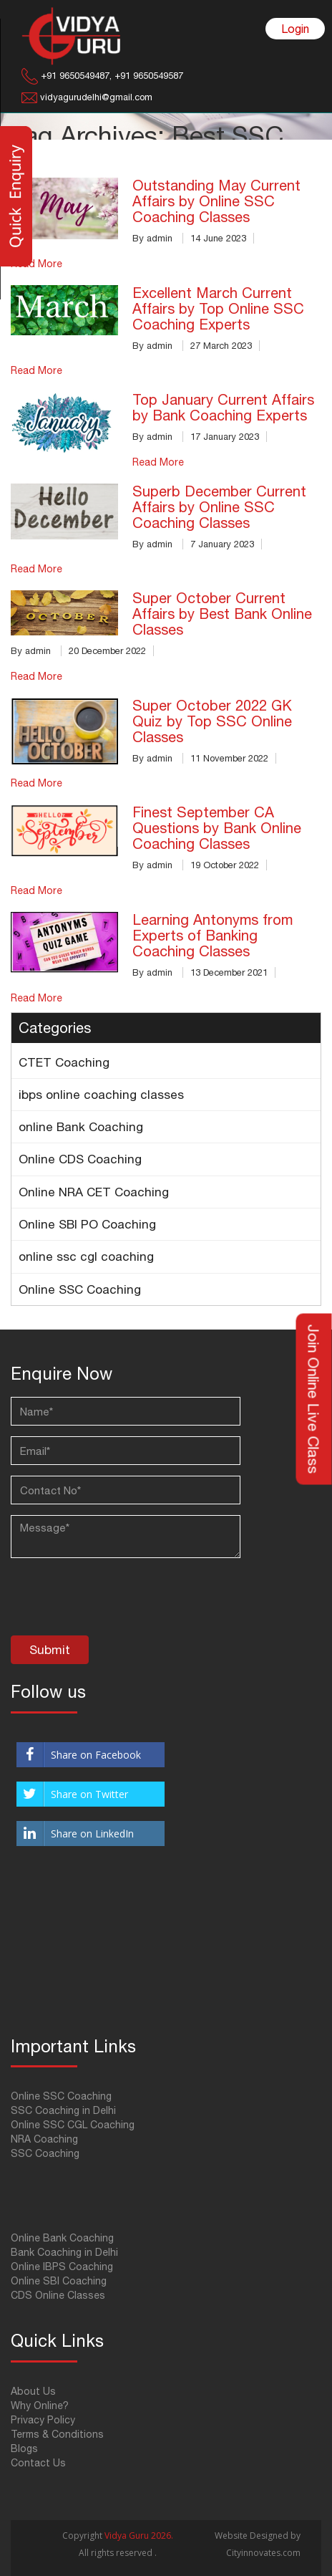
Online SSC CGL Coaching (73, 2124)
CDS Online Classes (58, 2295)
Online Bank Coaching (62, 2238)
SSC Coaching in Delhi (63, 2110)
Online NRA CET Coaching (94, 1192)
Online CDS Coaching (80, 1159)
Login (295, 28)
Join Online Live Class (314, 1399)
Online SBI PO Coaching (87, 1224)
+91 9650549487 (75, 75)
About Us (33, 2391)
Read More (36, 370)
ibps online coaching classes (101, 1094)
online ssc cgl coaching (86, 1256)
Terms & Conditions (57, 2434)
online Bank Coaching (81, 1127)
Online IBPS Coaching (62, 2266)
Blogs (24, 2448)
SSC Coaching (45, 2153)
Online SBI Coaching (59, 2281)
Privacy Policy (43, 2420)
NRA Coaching (44, 2139)
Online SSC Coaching (80, 1289)
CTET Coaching (64, 1062)
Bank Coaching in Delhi (64, 2252)
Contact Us (38, 2463)
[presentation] (119, 1600)
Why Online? (40, 2405)
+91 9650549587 (147, 75)
